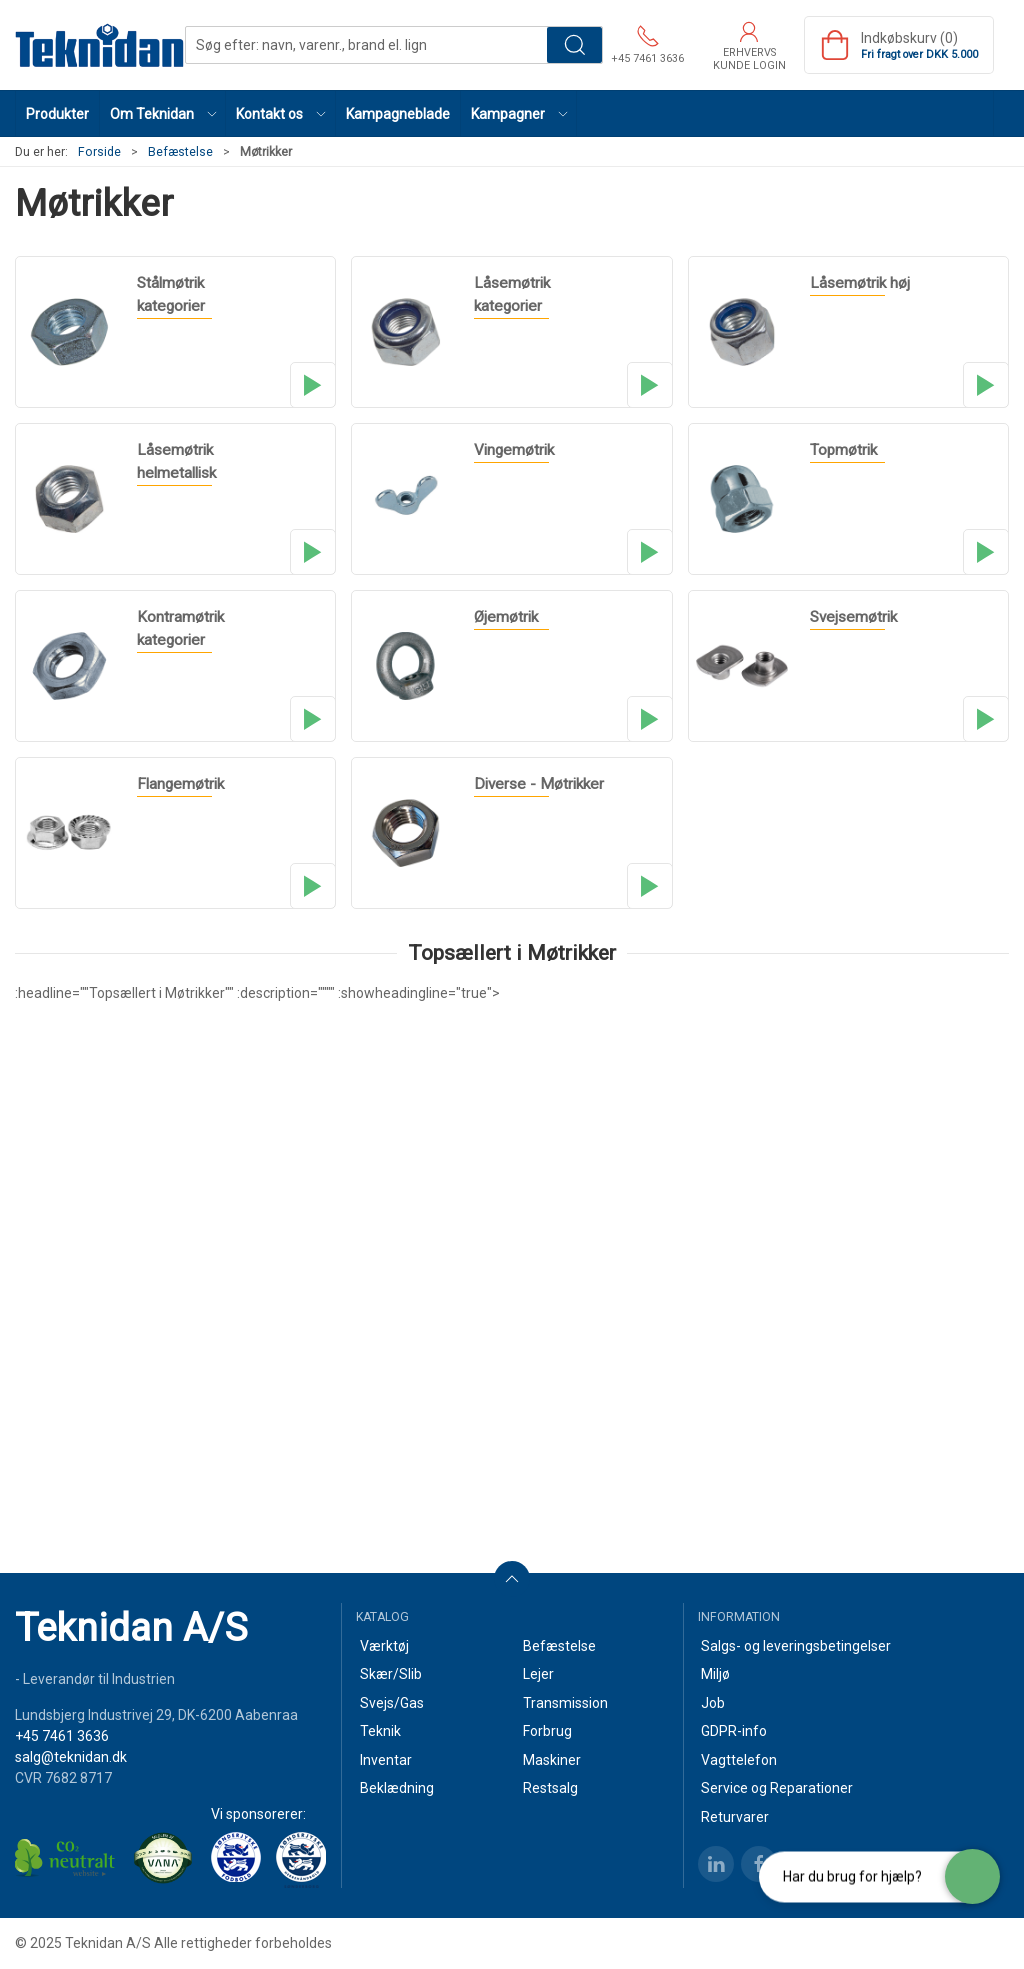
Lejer (538, 1674)
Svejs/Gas (392, 1703)
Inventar (386, 1760)
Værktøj (384, 1646)
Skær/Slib (391, 1674)
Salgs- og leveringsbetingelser (796, 1646)
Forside (99, 152)
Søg (574, 45)
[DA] (100, 45)
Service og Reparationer (777, 1788)
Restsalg (550, 1788)
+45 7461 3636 (62, 1736)
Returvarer (735, 1817)
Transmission (565, 1703)
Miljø (715, 1674)
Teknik (380, 1731)
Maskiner (552, 1760)
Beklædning (397, 1788)
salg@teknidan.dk (71, 1757)
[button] (163, 113)
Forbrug (547, 1731)
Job (713, 1703)
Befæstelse (180, 152)
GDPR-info (734, 1731)
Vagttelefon (739, 1760)
